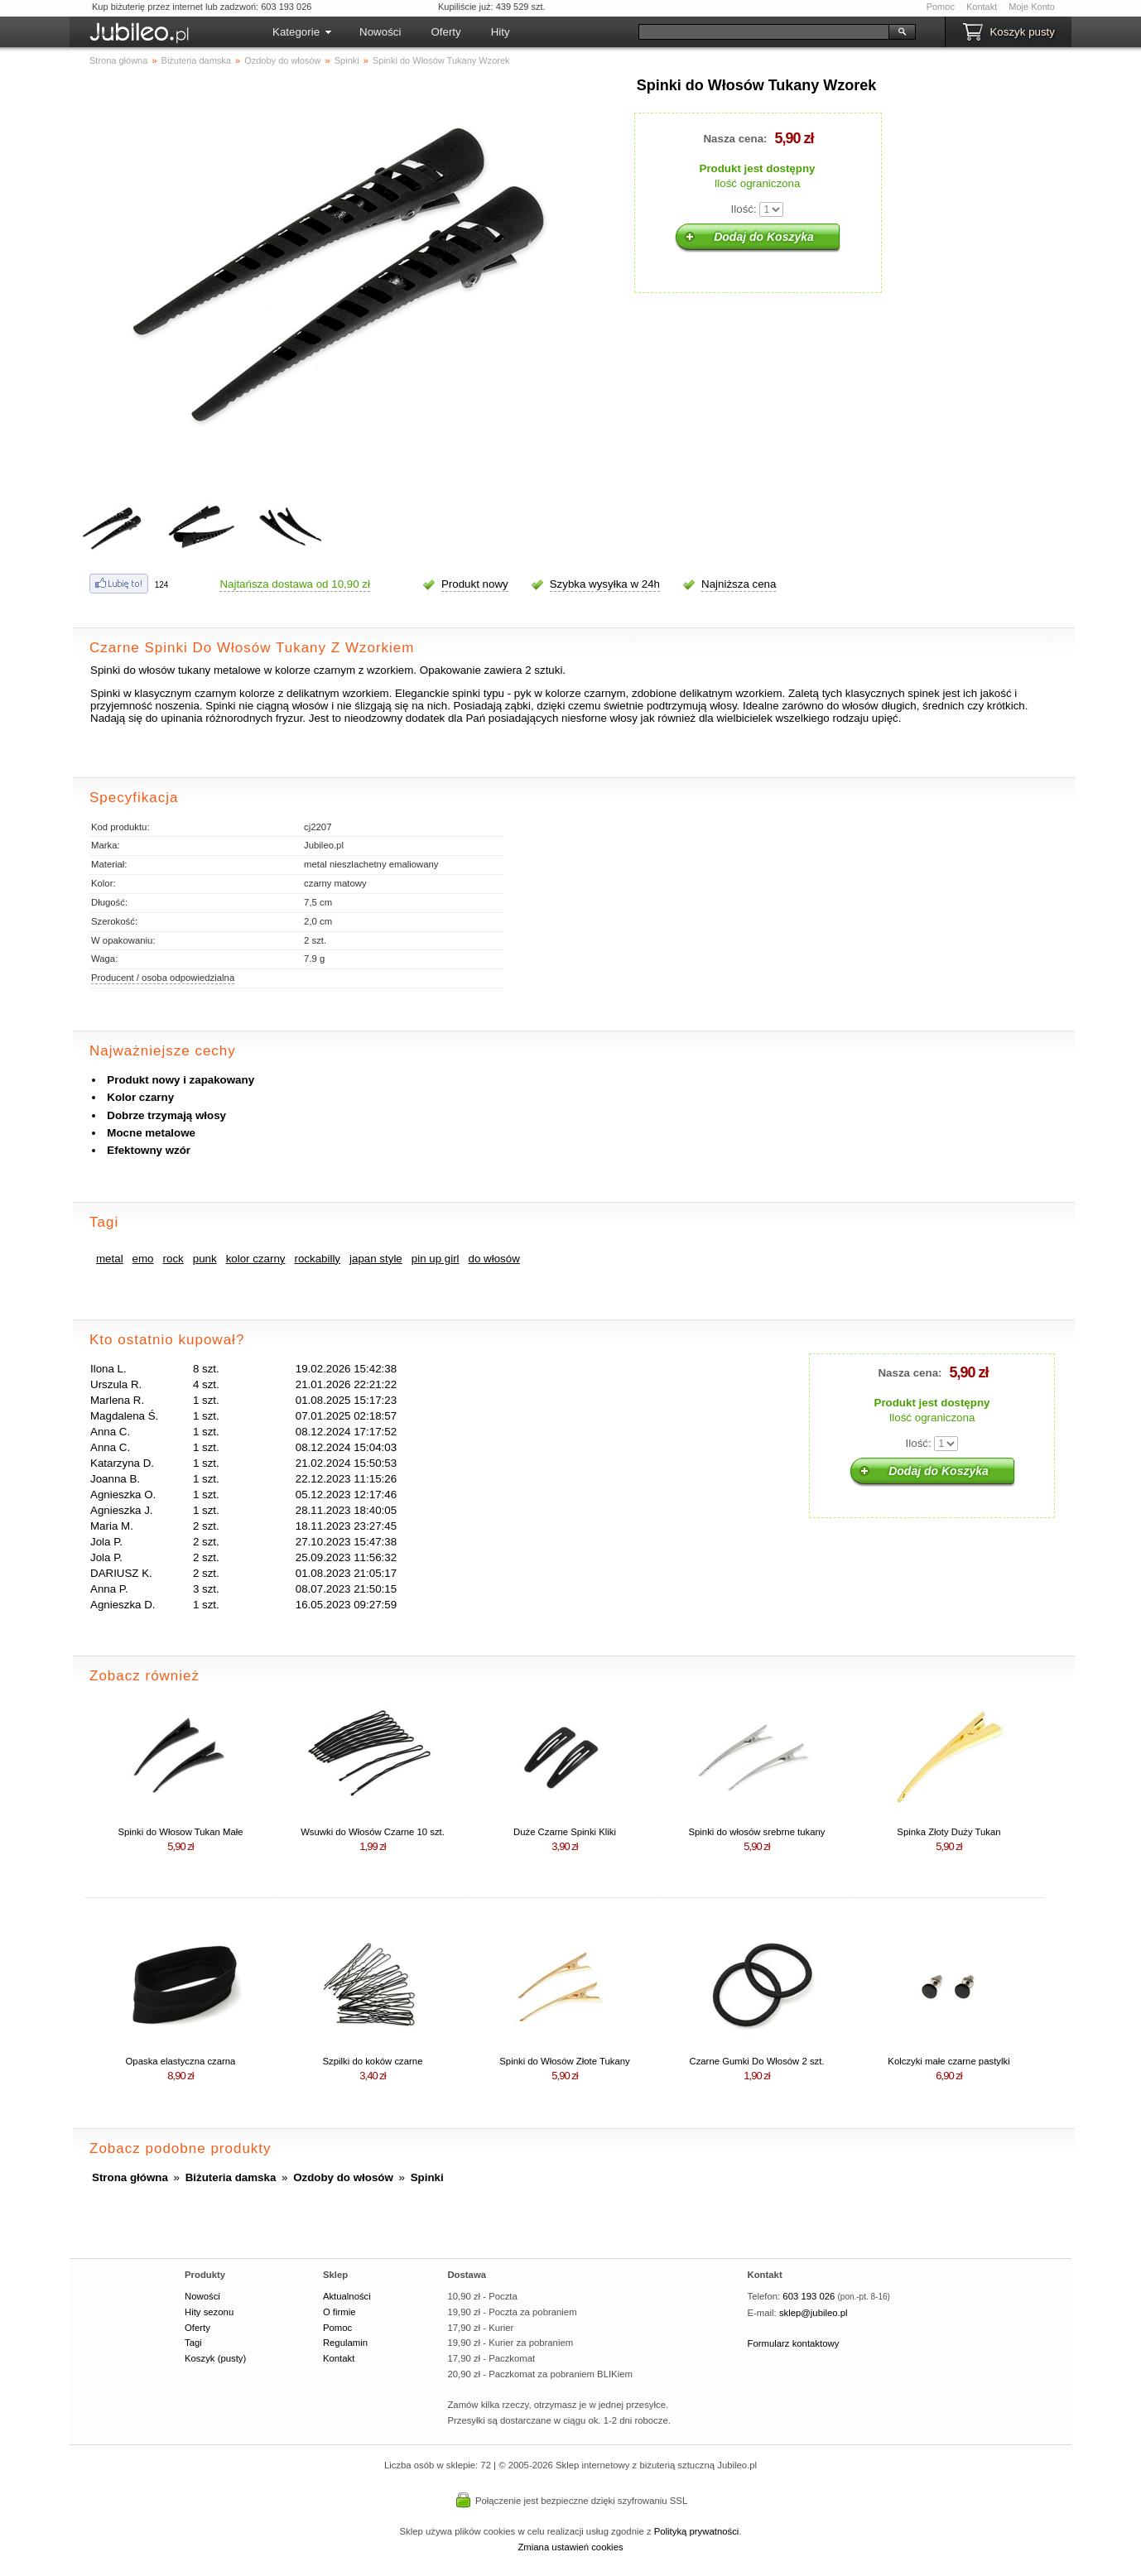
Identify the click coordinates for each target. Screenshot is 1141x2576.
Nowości (380, 32)
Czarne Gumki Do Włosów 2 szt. (756, 2061)
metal (109, 1258)
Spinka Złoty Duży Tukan (948, 1832)
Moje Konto (1032, 7)
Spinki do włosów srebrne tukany (757, 1832)
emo (143, 1258)
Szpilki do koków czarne (373, 2061)
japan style (375, 1258)
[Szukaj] (763, 32)
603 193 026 (808, 2296)
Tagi (193, 2343)
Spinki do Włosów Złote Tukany (564, 2061)
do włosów (494, 1258)
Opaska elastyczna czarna (181, 2061)
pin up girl (436, 1258)
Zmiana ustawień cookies (570, 2547)
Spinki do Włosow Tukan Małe (180, 1832)
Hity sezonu (209, 2312)
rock (173, 1258)
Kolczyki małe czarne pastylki (948, 2061)
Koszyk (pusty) (215, 2358)
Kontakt (981, 7)
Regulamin (345, 2343)
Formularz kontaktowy (794, 2343)
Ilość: (744, 209)
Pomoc (941, 7)
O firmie (339, 2312)
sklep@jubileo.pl (813, 2313)
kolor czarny (256, 1258)
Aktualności (347, 2296)
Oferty (445, 32)
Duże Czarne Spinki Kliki (564, 1832)
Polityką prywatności (696, 2531)
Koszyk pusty (1022, 32)
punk (205, 1258)
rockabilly (317, 1258)
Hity (500, 32)
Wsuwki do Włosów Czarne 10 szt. (373, 1832)
